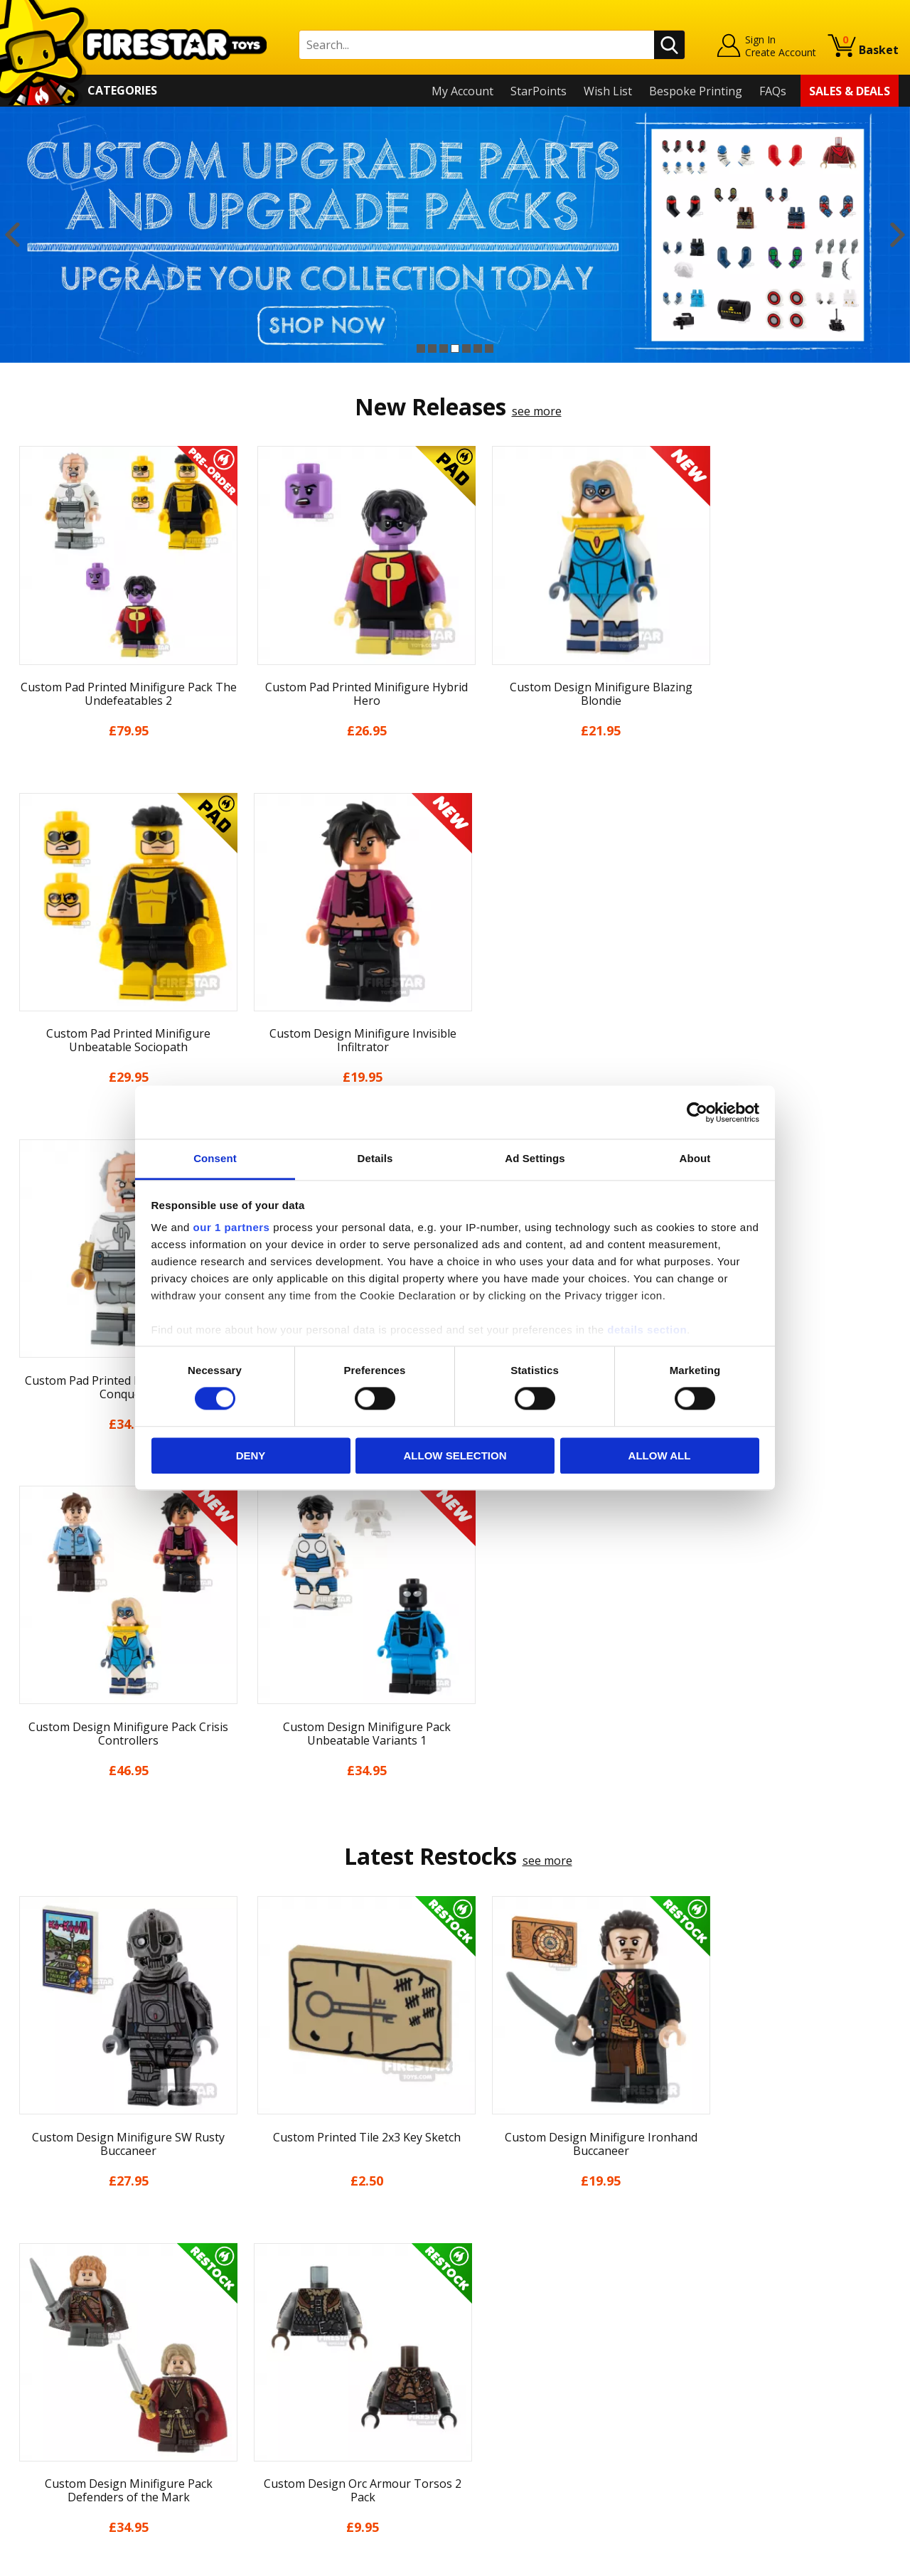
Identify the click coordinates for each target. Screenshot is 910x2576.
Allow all (659, 1455)
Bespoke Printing (695, 91)
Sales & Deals (849, 91)
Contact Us (262, 2251)
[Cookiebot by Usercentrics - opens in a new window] (697, 1112)
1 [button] (421, 348)
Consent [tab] (215, 1158)
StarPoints (538, 91)
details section (647, 1330)
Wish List (608, 91)
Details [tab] (375, 1158)
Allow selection (455, 1455)
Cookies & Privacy (58, 2394)
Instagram (564, 2307)
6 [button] (477, 348)
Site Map (34, 2456)
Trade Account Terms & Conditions (326, 2404)
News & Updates (55, 2313)
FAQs (772, 91)
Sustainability (47, 2436)
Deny (251, 1455)
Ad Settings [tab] (534, 1158)
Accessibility (43, 2415)
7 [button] (489, 348)
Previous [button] (12, 235)
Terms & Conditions (64, 2374)
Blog (23, 2333)
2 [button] (432, 348)
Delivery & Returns (61, 2353)
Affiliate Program (278, 2428)
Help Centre (265, 2274)
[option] (455, 235)
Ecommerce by (846, 2559)
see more (537, 411)
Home (27, 2251)
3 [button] (443, 348)
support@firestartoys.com (303, 2321)
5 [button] (466, 348)
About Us (36, 2292)
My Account (462, 91)
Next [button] (897, 235)
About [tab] (695, 1158)
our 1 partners (231, 1227)
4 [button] (455, 348)
